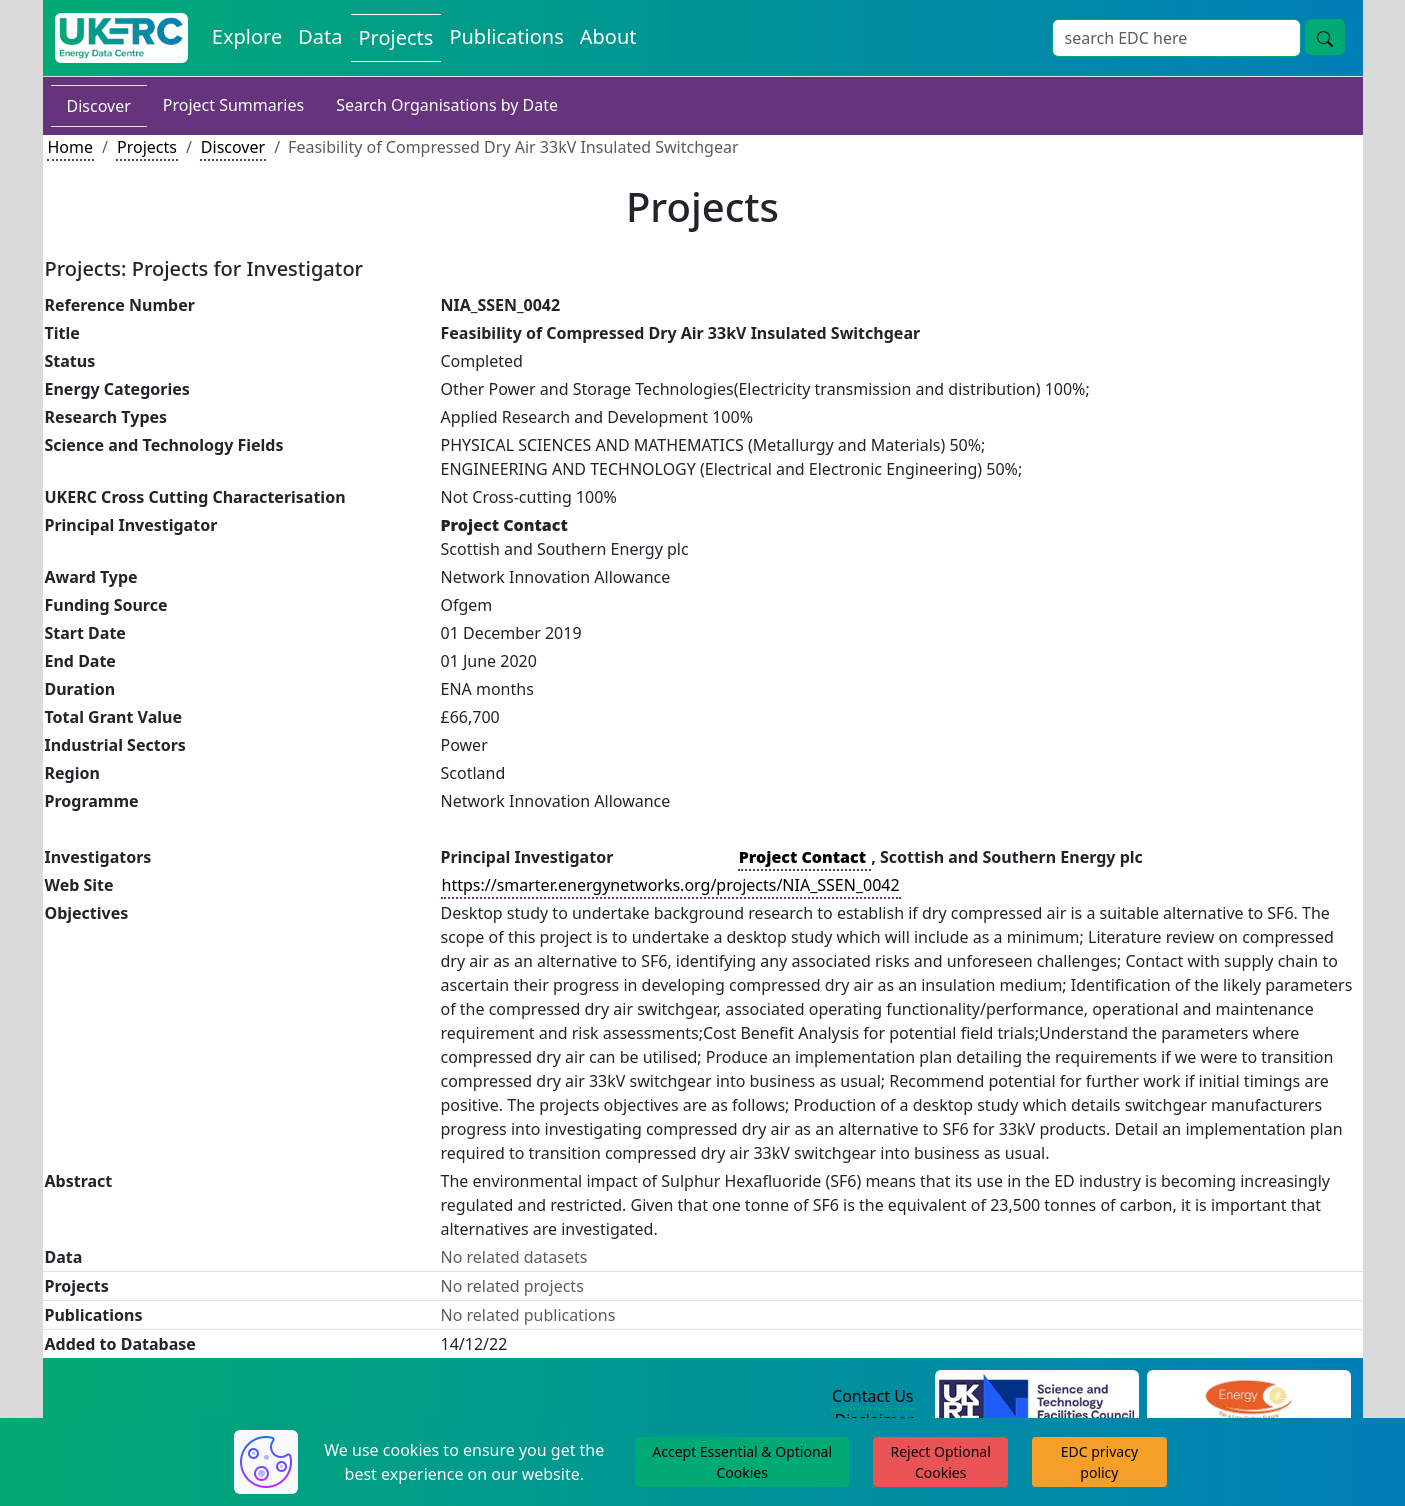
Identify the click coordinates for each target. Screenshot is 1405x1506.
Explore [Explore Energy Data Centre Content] (247, 36)
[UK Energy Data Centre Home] (121, 38)
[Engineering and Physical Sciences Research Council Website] (1248, 1397)
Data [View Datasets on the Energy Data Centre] (320, 36)
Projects (147, 147)
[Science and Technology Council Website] (1036, 1397)
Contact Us (872, 1396)
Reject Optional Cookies (940, 1462)
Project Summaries (233, 105)
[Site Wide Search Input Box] (1176, 38)
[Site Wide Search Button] (1325, 37)
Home (71, 147)
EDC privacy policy (1099, 1462)
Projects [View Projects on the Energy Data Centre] (396, 37)
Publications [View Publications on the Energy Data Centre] (506, 36)
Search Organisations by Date (447, 105)
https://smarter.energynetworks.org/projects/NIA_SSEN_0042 (671, 885)
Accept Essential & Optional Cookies (742, 1462)
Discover (99, 106)
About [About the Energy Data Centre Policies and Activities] (608, 36)
